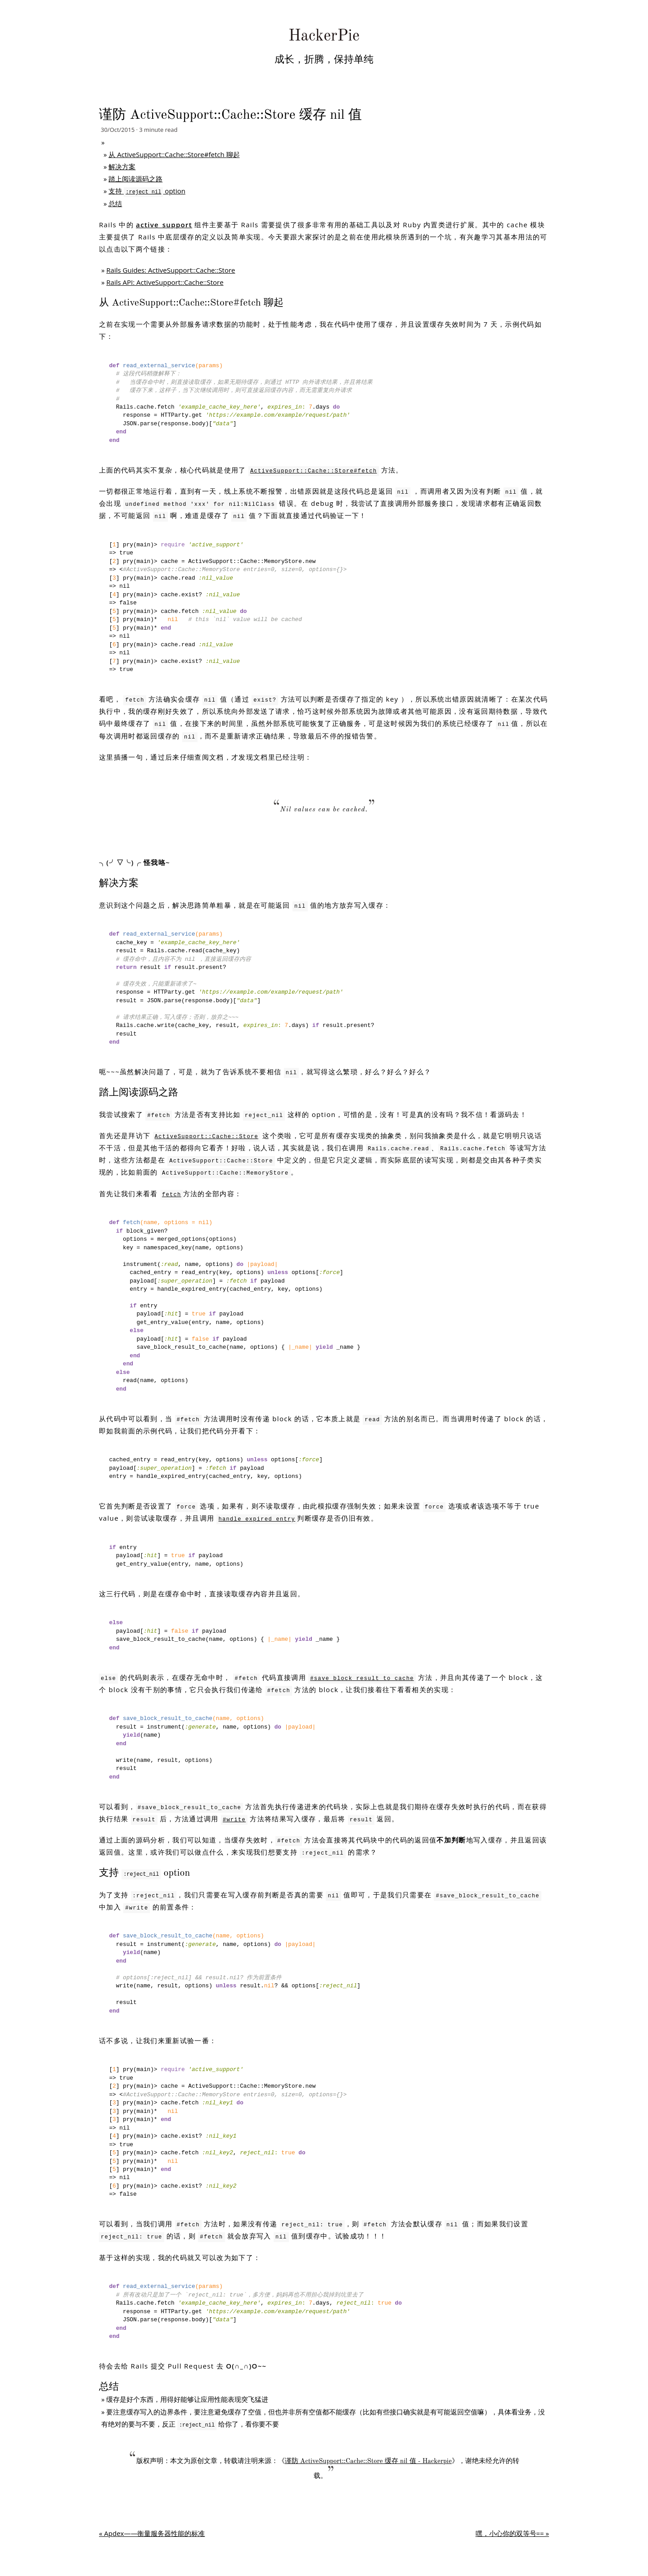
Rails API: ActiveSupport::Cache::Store (164, 282)
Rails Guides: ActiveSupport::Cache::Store (170, 270)
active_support (164, 224)
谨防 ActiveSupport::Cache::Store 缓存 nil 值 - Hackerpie (368, 2461)
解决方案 (121, 166)
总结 (115, 203)
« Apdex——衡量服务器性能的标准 (152, 2533)
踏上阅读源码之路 (135, 178)
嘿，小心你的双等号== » (512, 2533)
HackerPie (324, 36)
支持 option (146, 190)
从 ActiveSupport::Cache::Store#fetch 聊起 (173, 154)
